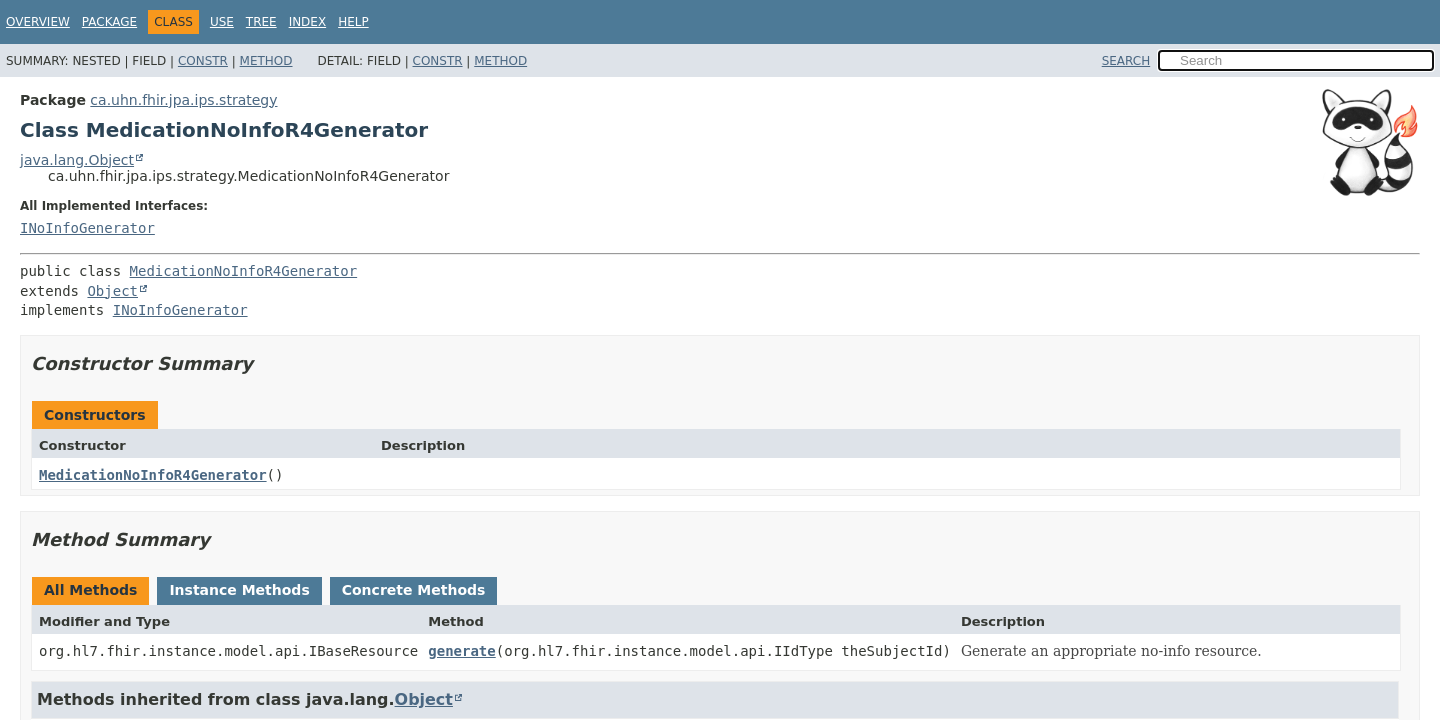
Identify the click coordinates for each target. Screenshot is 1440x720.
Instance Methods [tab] (239, 590)
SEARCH (1126, 61)
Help (353, 22)
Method (266, 61)
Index (308, 22)
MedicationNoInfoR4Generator (244, 271)
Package (109, 22)
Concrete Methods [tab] (414, 590)
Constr (203, 61)
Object (112, 291)
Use (222, 22)
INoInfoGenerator (87, 228)
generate (461, 651)
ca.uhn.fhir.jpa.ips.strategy (183, 100)
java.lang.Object (77, 160)
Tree (261, 22)
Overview (38, 22)
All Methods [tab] (90, 590)
